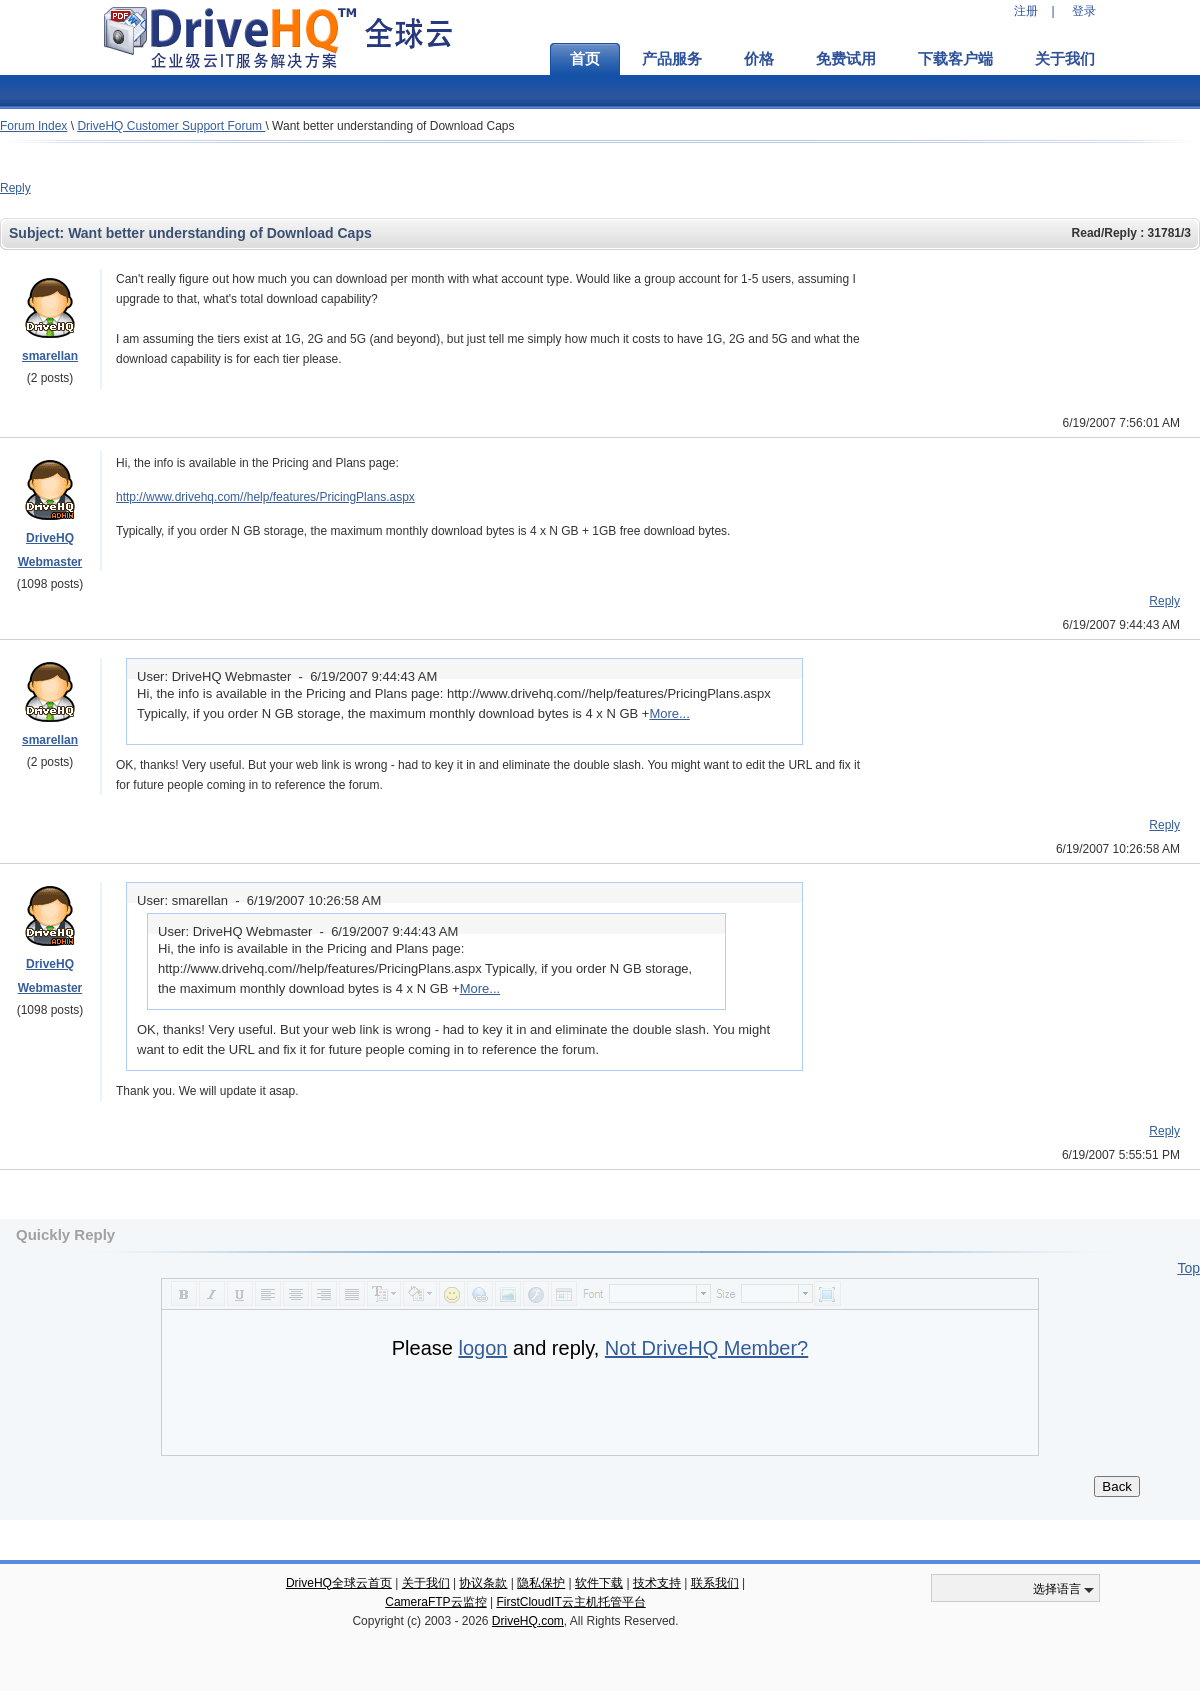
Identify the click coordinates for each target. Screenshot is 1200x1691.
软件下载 (599, 1583)
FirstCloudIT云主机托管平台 (570, 1602)
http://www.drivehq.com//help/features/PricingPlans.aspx (265, 497)
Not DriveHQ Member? (706, 1348)
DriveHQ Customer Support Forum (171, 126)
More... (669, 713)
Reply (15, 188)
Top (1188, 1268)
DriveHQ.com (528, 1621)
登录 (1084, 11)
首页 (585, 59)
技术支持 (657, 1583)
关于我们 (1065, 59)
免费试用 (846, 59)
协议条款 (483, 1583)
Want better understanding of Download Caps (393, 126)
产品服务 (672, 59)
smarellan (50, 356)
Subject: (38, 233)
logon (482, 1348)
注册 (1026, 11)
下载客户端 (955, 59)
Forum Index (33, 126)
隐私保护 (541, 1583)
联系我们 (715, 1583)
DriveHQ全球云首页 (339, 1583)
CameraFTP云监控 (435, 1602)
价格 (759, 59)
